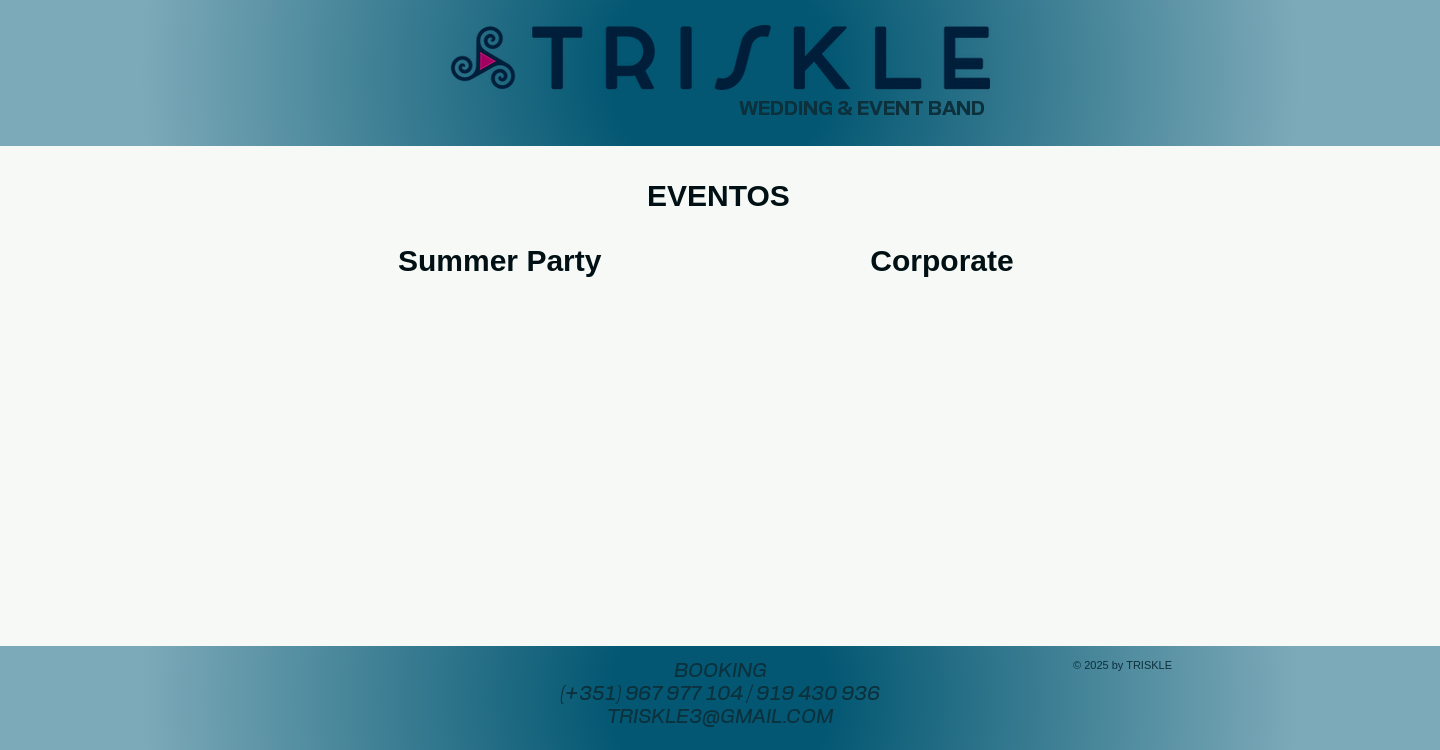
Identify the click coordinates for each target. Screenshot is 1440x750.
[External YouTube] (504, 430)
